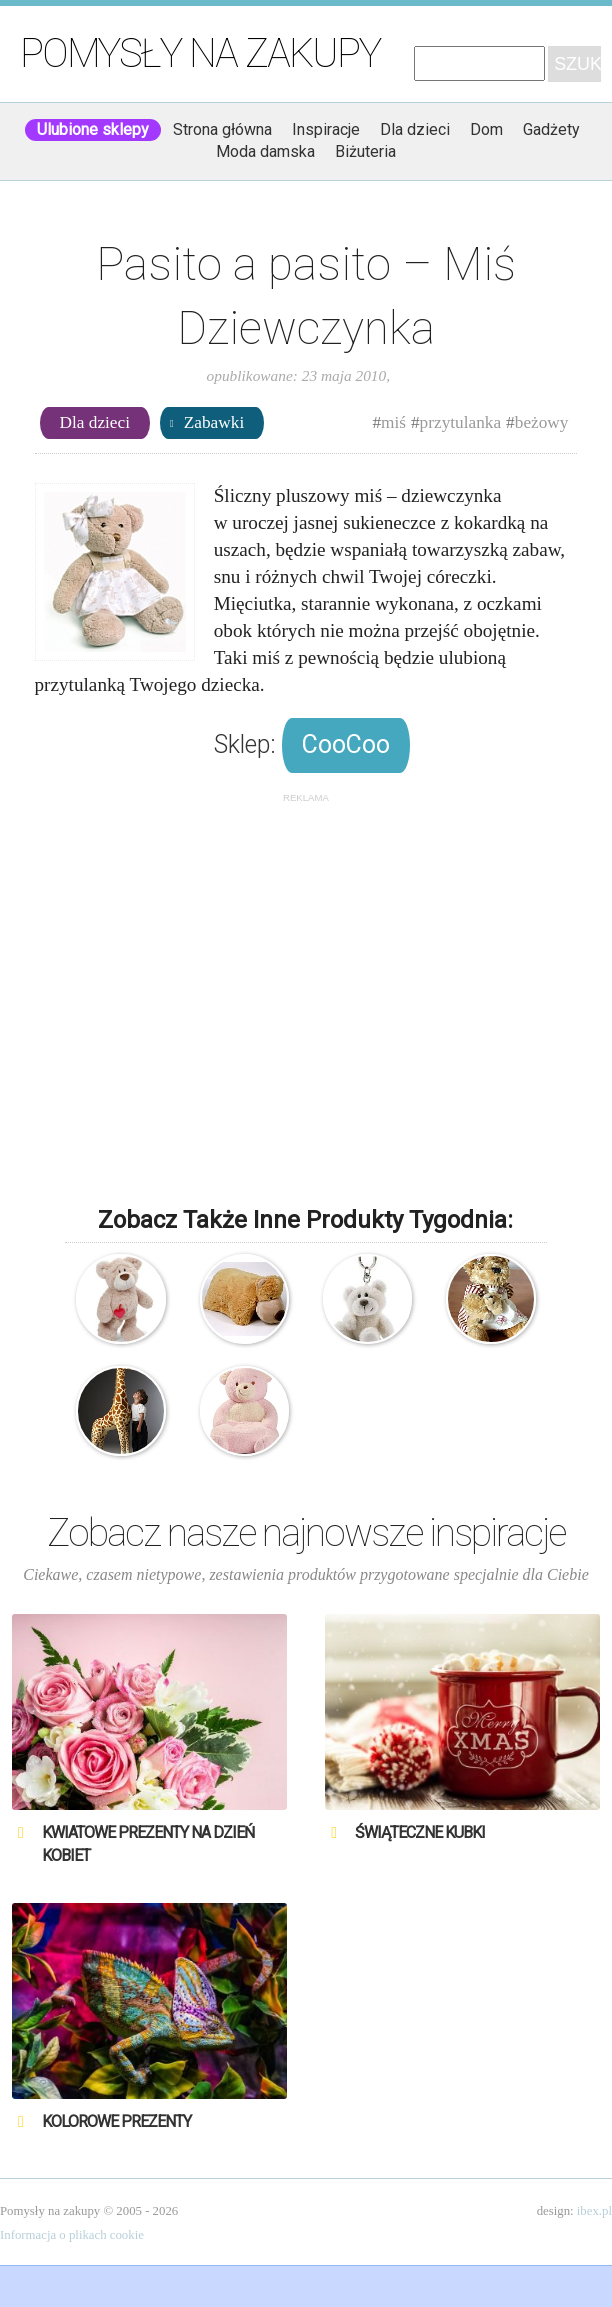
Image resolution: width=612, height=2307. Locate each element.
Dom (486, 129)
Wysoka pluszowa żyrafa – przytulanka (121, 1411)
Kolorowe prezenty (116, 2121)
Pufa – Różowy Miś (245, 1411)
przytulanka (461, 422)
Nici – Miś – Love (121, 1299)
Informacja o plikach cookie (72, 2235)
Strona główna (222, 129)
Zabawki (214, 422)
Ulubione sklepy (93, 129)
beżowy (542, 422)
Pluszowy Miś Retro (491, 1299)
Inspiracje (326, 129)
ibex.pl (594, 2211)
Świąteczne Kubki (420, 1832)
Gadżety (551, 129)
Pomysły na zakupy (200, 53)
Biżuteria (365, 151)
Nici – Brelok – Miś (368, 1299)
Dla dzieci (415, 129)
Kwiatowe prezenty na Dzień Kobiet (148, 1843)
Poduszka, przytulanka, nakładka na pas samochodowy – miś (245, 1299)
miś (393, 422)
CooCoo (346, 744)
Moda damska (265, 151)
